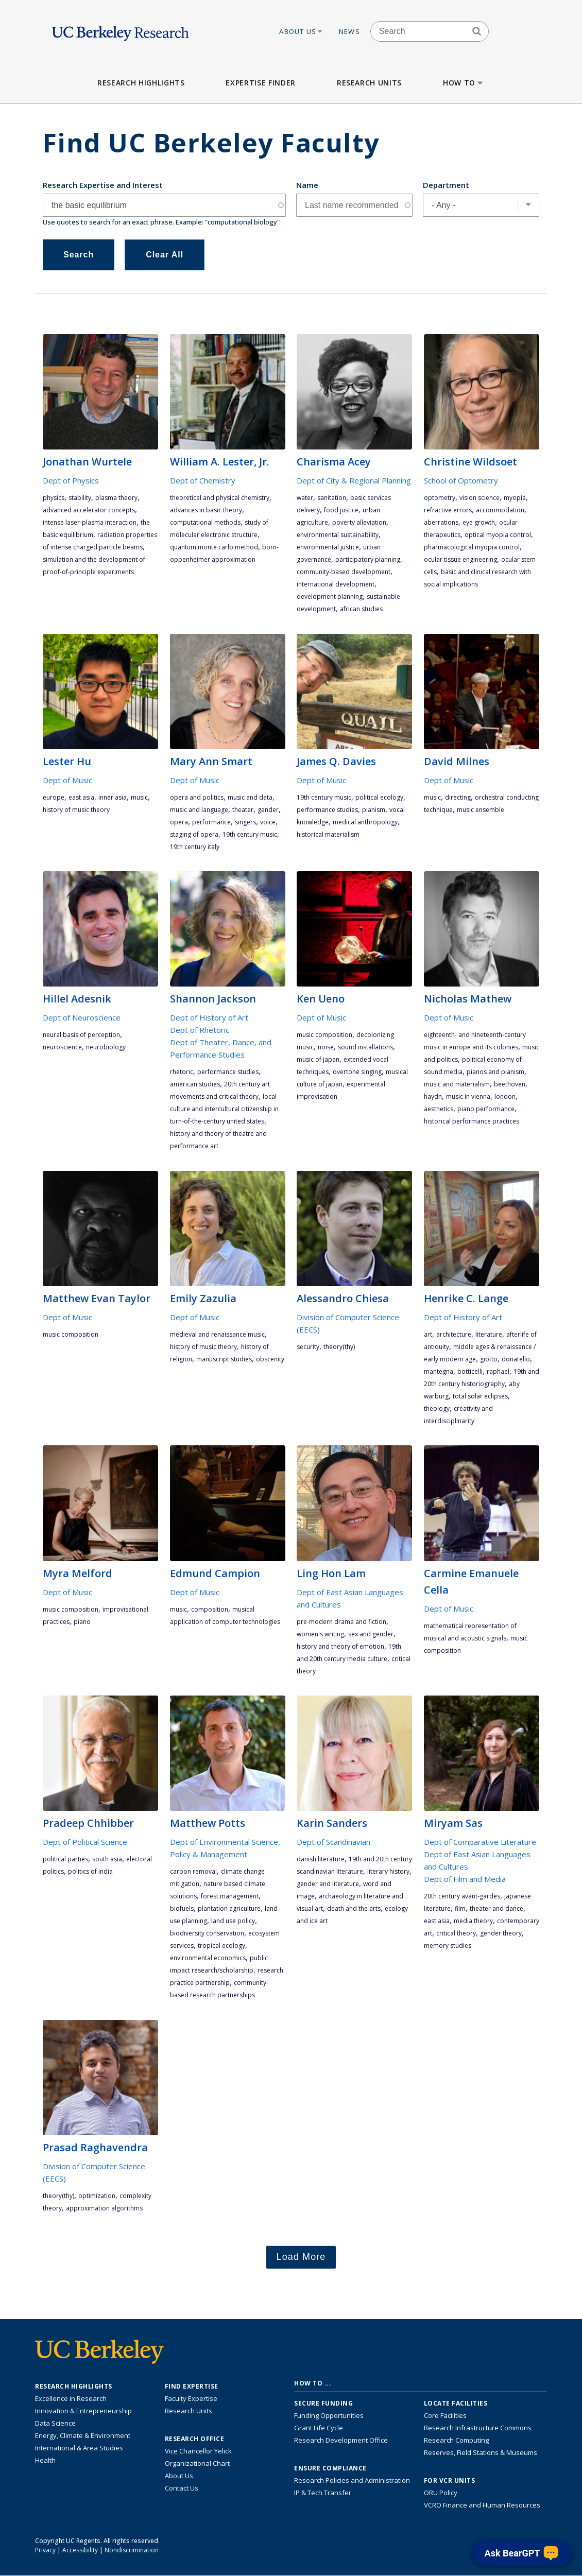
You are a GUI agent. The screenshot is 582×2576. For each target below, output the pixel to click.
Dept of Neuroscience (82, 1017)
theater (242, 809)
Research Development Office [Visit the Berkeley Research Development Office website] (341, 2440)
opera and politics (197, 797)
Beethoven (509, 1084)
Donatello (516, 1359)
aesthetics (438, 1108)
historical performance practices (471, 1121)
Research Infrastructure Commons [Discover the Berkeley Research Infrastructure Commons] (478, 2427)
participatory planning (367, 559)
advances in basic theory (206, 510)
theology (437, 1408)
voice (268, 822)
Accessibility (80, 2550)
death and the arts (354, 1908)
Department (446, 185)
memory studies (447, 1945)
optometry (439, 497)
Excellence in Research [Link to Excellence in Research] (71, 2398)
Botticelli (470, 1371)
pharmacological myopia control (472, 547)
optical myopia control (498, 534)
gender (268, 809)
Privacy (45, 2550)
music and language (199, 809)
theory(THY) (339, 1346)
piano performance (486, 1108)
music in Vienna (468, 1096)
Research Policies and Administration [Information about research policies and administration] (352, 2480)
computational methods (205, 522)
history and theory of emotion (340, 1646)
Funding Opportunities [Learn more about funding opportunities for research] (329, 2415)
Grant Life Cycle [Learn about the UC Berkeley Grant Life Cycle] (318, 2427)
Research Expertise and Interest (103, 185)
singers (245, 822)
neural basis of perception (81, 1034)
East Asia (81, 797)
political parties (65, 1859)
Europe (53, 797)
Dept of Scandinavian (333, 1842)
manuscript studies (224, 1359)
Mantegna (438, 1371)
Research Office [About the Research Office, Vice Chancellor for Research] (195, 2439)
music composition (324, 1034)
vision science (479, 497)
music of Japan (318, 1059)
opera (179, 822)
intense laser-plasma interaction (89, 522)
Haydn (433, 1096)
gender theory (501, 1933)
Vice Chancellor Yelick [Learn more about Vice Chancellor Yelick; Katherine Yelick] (198, 2451)
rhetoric (181, 1071)
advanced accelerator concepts (89, 510)
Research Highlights (140, 83)
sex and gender (370, 1634)
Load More (301, 2257)
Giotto (489, 1359)
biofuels (182, 1908)
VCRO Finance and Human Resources (482, 2505)
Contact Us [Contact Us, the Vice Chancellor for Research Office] (181, 2488)
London (505, 1096)
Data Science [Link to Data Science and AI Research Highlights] (55, 2423)
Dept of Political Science (85, 1842)
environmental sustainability (338, 534)
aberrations (441, 522)
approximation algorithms (104, 2208)
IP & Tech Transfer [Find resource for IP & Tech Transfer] (322, 2492)
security (308, 1346)
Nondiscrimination (132, 2550)
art (428, 1334)
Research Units (369, 83)
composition (209, 1609)
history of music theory (76, 809)
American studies (195, 1084)
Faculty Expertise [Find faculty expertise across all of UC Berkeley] (191, 2398)
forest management (230, 1896)
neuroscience (62, 1047)
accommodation (500, 510)
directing (458, 797)
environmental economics (208, 1957)
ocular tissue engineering (460, 559)
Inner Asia (112, 797)
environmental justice (328, 547)
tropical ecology (221, 1945)
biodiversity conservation (207, 1933)
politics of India (90, 1871)
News (349, 31)
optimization (96, 2195)
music (139, 797)
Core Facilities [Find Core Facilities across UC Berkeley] (445, 2415)
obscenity (270, 1359)
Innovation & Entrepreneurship (83, 2410)
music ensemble (480, 809)
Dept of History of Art (209, 1017)
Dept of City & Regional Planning (354, 480)
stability (80, 497)
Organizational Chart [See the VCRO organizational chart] (197, 2463)
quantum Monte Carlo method (214, 547)
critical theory (456, 1933)
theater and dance (496, 1908)
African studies (361, 608)
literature (488, 1334)
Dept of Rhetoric (199, 1030)
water (305, 497)
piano (82, 1621)
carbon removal (193, 1871)
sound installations (365, 1047)
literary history (388, 1871)
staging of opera (194, 834)
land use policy (233, 1920)
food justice (341, 510)
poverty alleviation (359, 522)
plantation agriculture (229, 1908)
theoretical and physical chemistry (219, 497)
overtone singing (357, 1071)
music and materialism (457, 1084)
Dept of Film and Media (465, 1879)
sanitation (331, 497)
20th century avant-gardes (462, 1896)
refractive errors (448, 510)
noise (326, 1047)
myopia (515, 497)
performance (211, 822)
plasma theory (116, 497)
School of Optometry (461, 480)
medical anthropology (365, 822)
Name (307, 185)
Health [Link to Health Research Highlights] (45, 2460)
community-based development (343, 571)
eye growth (479, 522)
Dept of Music (67, 780)
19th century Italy (194, 846)
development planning (330, 596)
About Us (301, 31)
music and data (250, 797)
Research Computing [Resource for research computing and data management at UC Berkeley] (456, 2440)
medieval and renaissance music (217, 1334)
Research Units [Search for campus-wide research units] (188, 2410)
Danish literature (321, 1859)
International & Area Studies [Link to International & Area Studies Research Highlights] (79, 2447)
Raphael (498, 1371)
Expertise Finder (260, 83)
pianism (373, 809)
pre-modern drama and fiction (341, 1621)
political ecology (379, 797)
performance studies (327, 809)
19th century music (249, 834)
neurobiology (106, 1047)
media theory (473, 1920)
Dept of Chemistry (202, 480)
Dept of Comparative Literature (480, 1842)
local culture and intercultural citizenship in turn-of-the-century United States (224, 1109)
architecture (453, 1334)
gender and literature (328, 1883)
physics (53, 497)
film (460, 1908)
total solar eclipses (480, 1396)
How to (464, 83)
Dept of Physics (71, 480)
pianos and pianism (495, 1071)
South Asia (107, 1859)
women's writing (320, 1634)
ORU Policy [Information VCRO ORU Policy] (440, 2492)
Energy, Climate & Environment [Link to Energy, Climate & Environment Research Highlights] (82, 2435)
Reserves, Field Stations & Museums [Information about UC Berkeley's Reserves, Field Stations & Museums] (480, 2452)
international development (335, 584)
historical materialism (328, 834)
